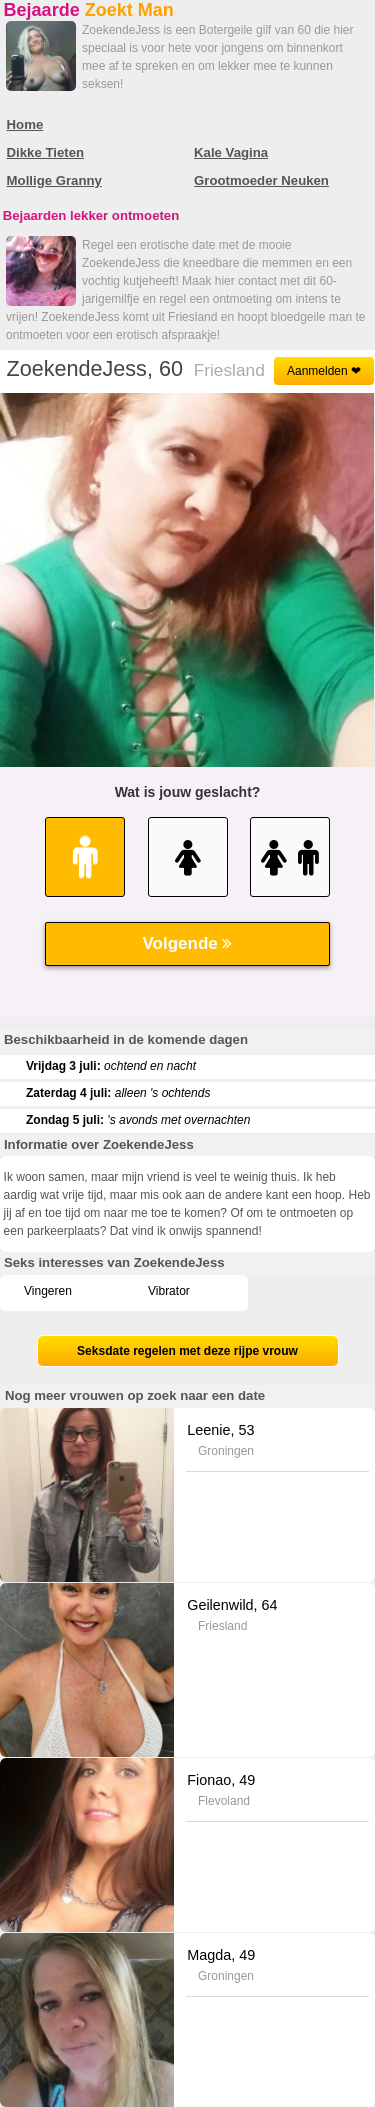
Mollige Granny (54, 180)
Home (25, 124)
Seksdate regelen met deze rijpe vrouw (187, 1351)
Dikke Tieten (45, 152)
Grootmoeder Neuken (261, 180)
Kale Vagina (231, 152)
